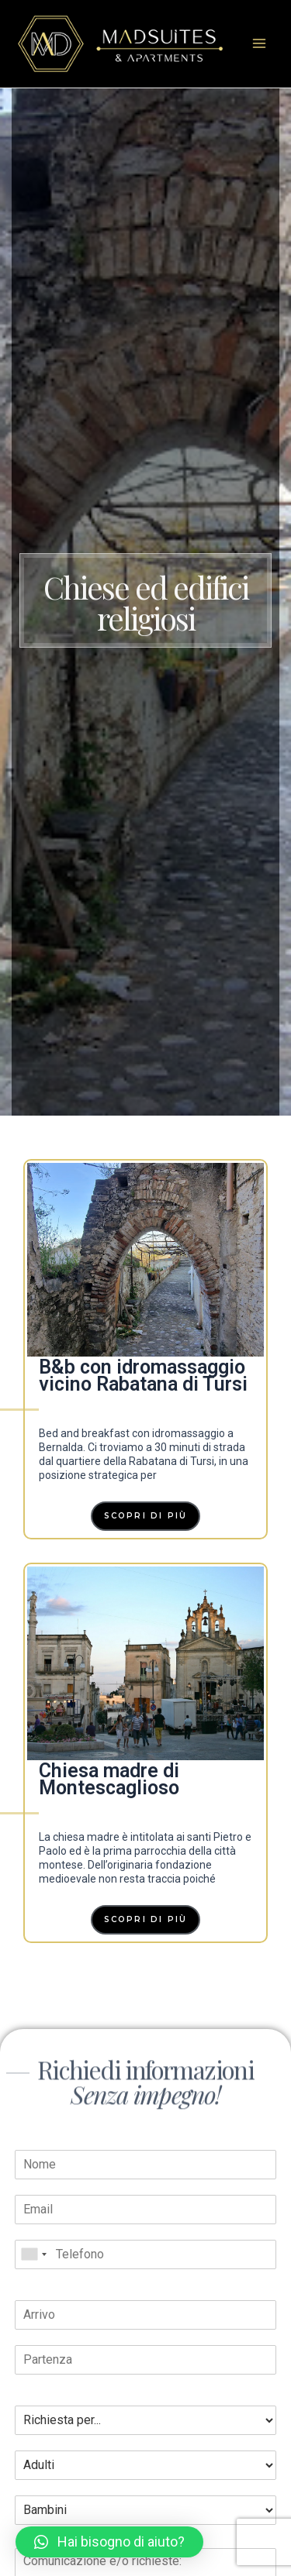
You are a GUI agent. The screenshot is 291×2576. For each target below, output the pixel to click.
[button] (109, 2541)
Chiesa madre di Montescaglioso (109, 1779)
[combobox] (33, 2254)
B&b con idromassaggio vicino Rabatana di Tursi (143, 1375)
